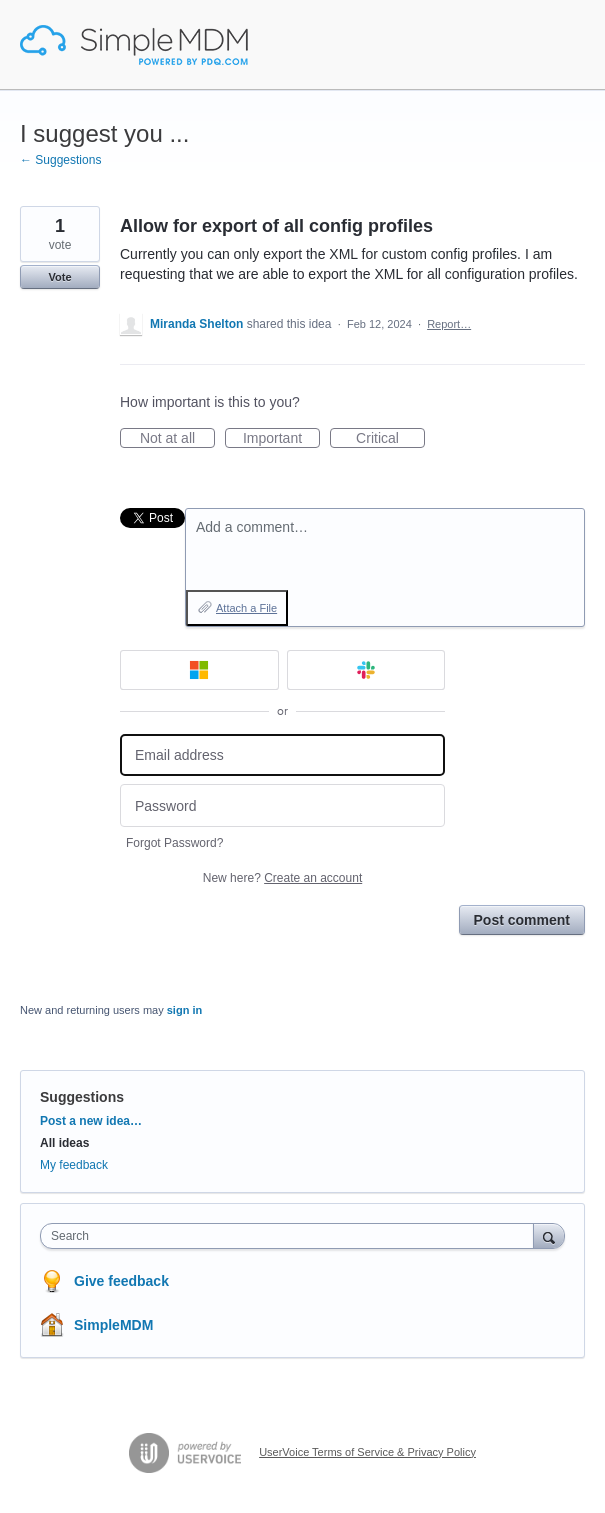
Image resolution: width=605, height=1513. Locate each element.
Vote (59, 277)
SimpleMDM (113, 1325)
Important (281, 439)
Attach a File (246, 608)
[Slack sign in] (366, 670)
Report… (449, 324)
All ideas (64, 1143)
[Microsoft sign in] (199, 670)
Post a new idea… (91, 1121)
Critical (390, 439)
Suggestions (82, 1097)
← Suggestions (60, 160)
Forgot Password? (174, 843)
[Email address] (282, 755)
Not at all (177, 439)
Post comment (522, 920)
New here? (282, 878)
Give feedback (121, 1281)
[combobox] (291, 1236)
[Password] (282, 805)
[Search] (549, 1235)
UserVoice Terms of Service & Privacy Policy (367, 1452)
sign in (184, 1010)
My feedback (74, 1165)
